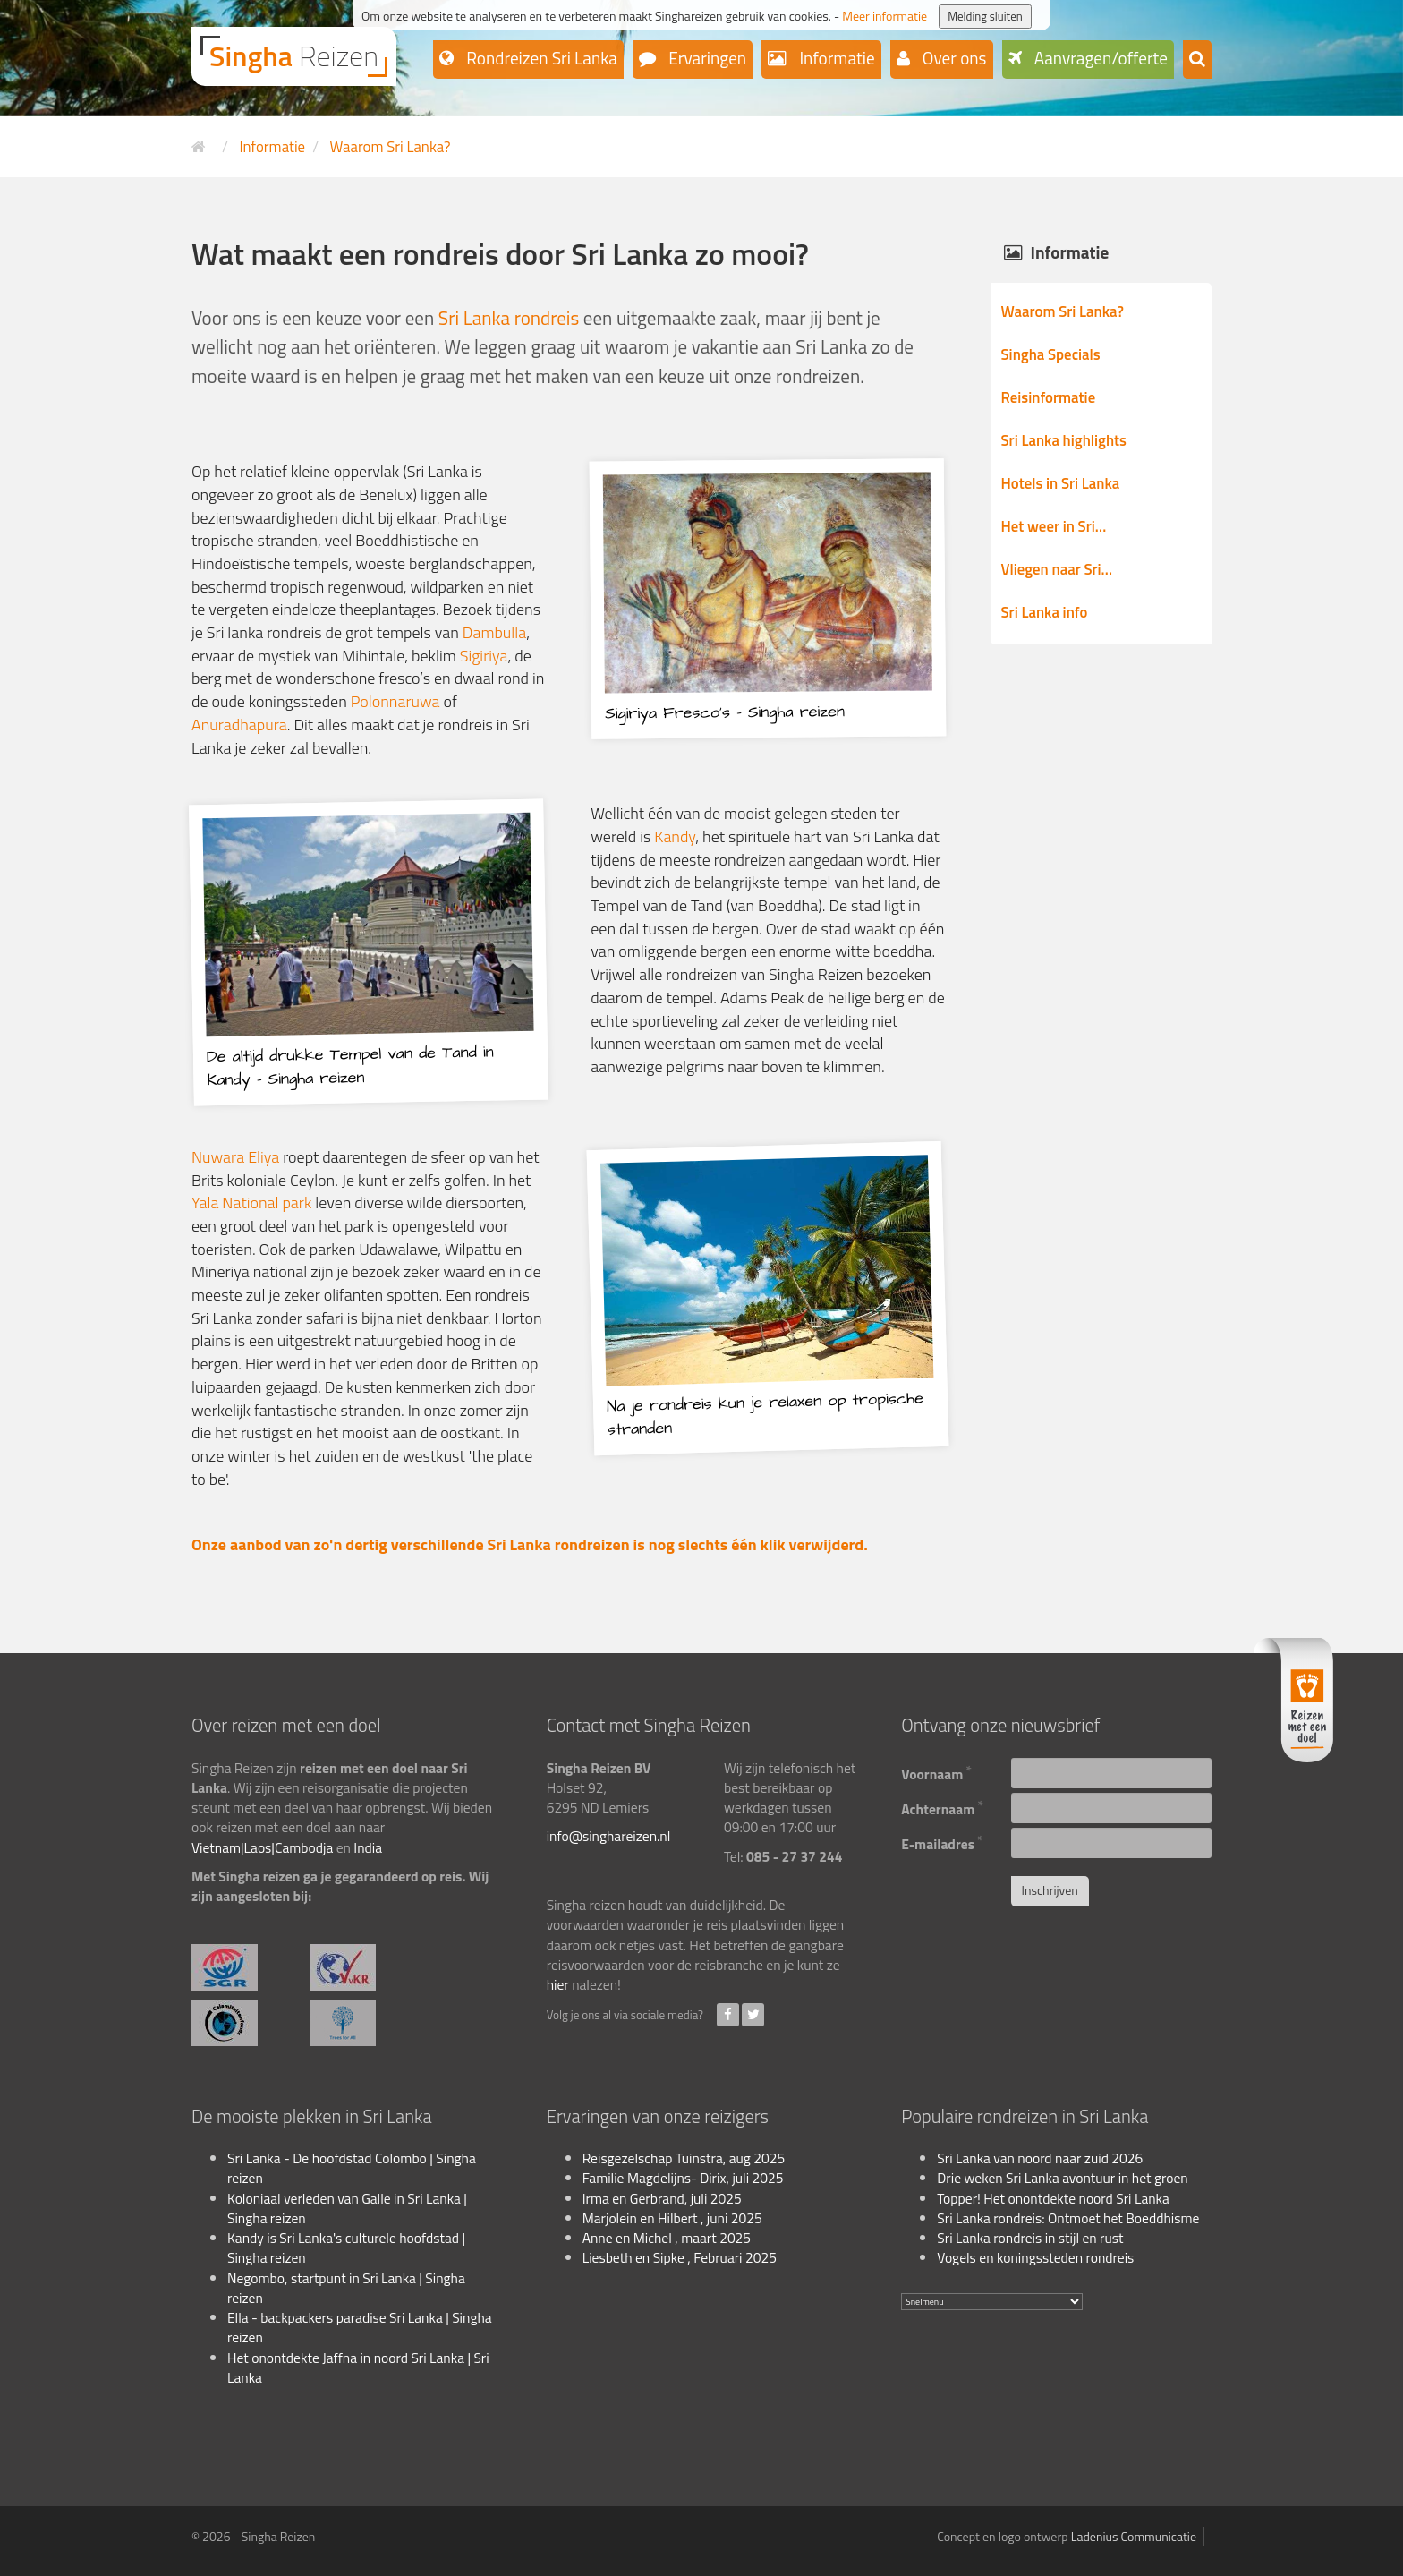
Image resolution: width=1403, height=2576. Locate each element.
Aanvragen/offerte (1100, 58)
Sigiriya (484, 656)
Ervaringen (705, 58)
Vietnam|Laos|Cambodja (262, 1847)
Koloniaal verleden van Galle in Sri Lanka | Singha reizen (347, 2208)
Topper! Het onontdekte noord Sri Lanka (1053, 2198)
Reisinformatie (1048, 397)
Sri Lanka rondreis (508, 317)
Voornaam (936, 1772)
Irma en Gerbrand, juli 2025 (662, 2198)
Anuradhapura (239, 724)
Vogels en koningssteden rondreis (1035, 2257)
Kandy (674, 836)
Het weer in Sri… (1054, 526)
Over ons (953, 58)
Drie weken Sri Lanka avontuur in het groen (1062, 2177)
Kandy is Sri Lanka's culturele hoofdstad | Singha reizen (346, 2247)
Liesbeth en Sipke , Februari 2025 (679, 2257)
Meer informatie (884, 15)
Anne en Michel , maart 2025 (666, 2237)
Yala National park (253, 1202)
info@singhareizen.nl (609, 1836)
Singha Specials (1051, 354)
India (367, 1847)
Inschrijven (1050, 1890)
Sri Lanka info (1044, 612)
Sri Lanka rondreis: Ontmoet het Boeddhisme (1068, 2218)
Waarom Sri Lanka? (1062, 311)
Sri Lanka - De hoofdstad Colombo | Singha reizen (351, 2167)
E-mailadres (941, 1842)
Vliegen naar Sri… (1057, 569)
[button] (1197, 59)
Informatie (834, 58)
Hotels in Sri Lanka (1060, 483)
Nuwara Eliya (235, 1157)
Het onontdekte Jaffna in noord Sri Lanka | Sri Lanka (358, 2367)
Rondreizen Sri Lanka (540, 58)
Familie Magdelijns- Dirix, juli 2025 (683, 2177)
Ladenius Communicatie (1133, 2536)
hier (558, 1984)
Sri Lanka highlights (1064, 440)
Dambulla (494, 632)
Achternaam (942, 1807)
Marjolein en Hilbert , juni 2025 (672, 2218)
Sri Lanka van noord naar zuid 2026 (1040, 2158)
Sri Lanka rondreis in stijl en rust (1030, 2237)
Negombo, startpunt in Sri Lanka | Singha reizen (346, 2287)
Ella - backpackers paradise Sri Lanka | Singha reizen (359, 2327)
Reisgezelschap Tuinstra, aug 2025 (683, 2158)
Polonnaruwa (395, 701)
